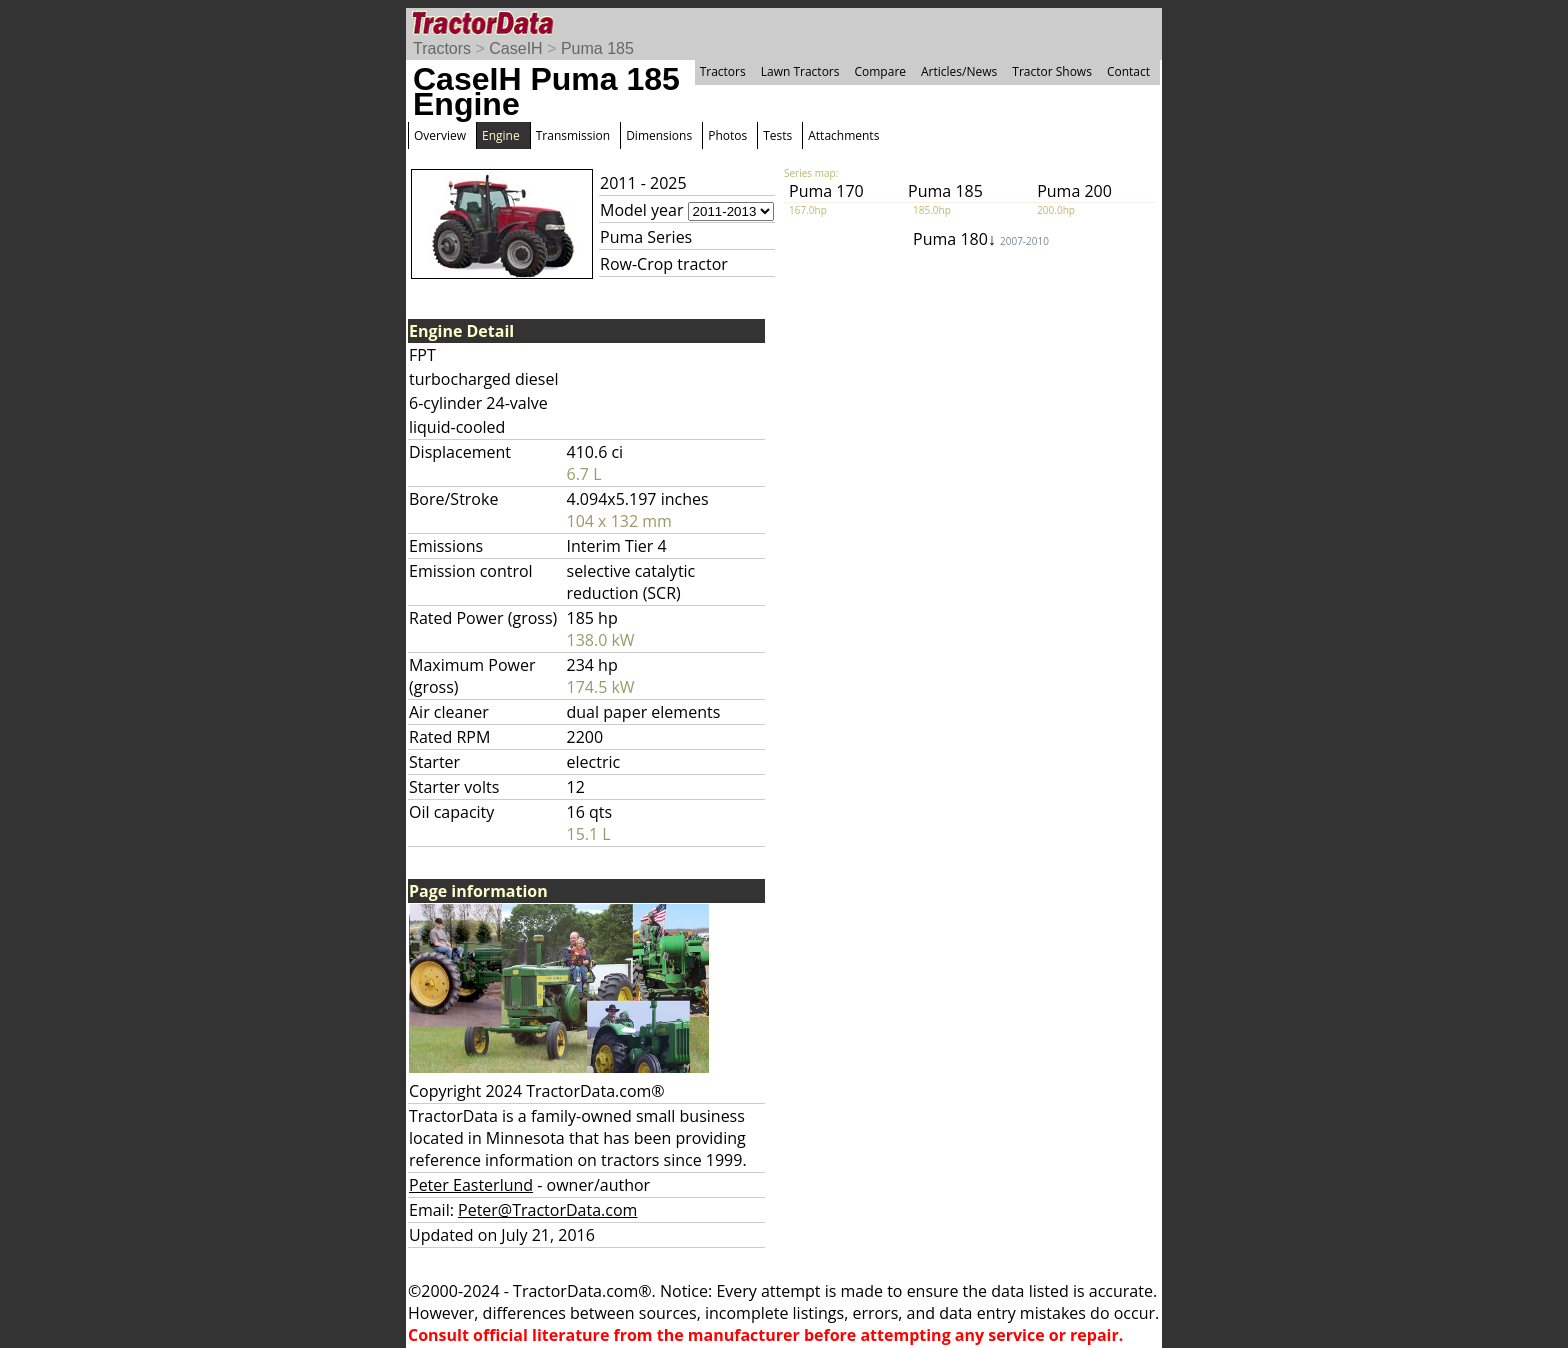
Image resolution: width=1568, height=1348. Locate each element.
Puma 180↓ (981, 239)
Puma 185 (597, 48)
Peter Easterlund (471, 1185)
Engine (501, 135)
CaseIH (515, 48)
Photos (727, 135)
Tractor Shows (1052, 71)
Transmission (573, 135)
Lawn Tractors (800, 71)
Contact (1128, 71)
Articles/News (959, 71)
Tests (777, 135)
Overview (440, 135)
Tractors (442, 48)
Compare (880, 71)
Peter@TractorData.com (547, 1210)
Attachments (843, 135)
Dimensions (659, 135)
